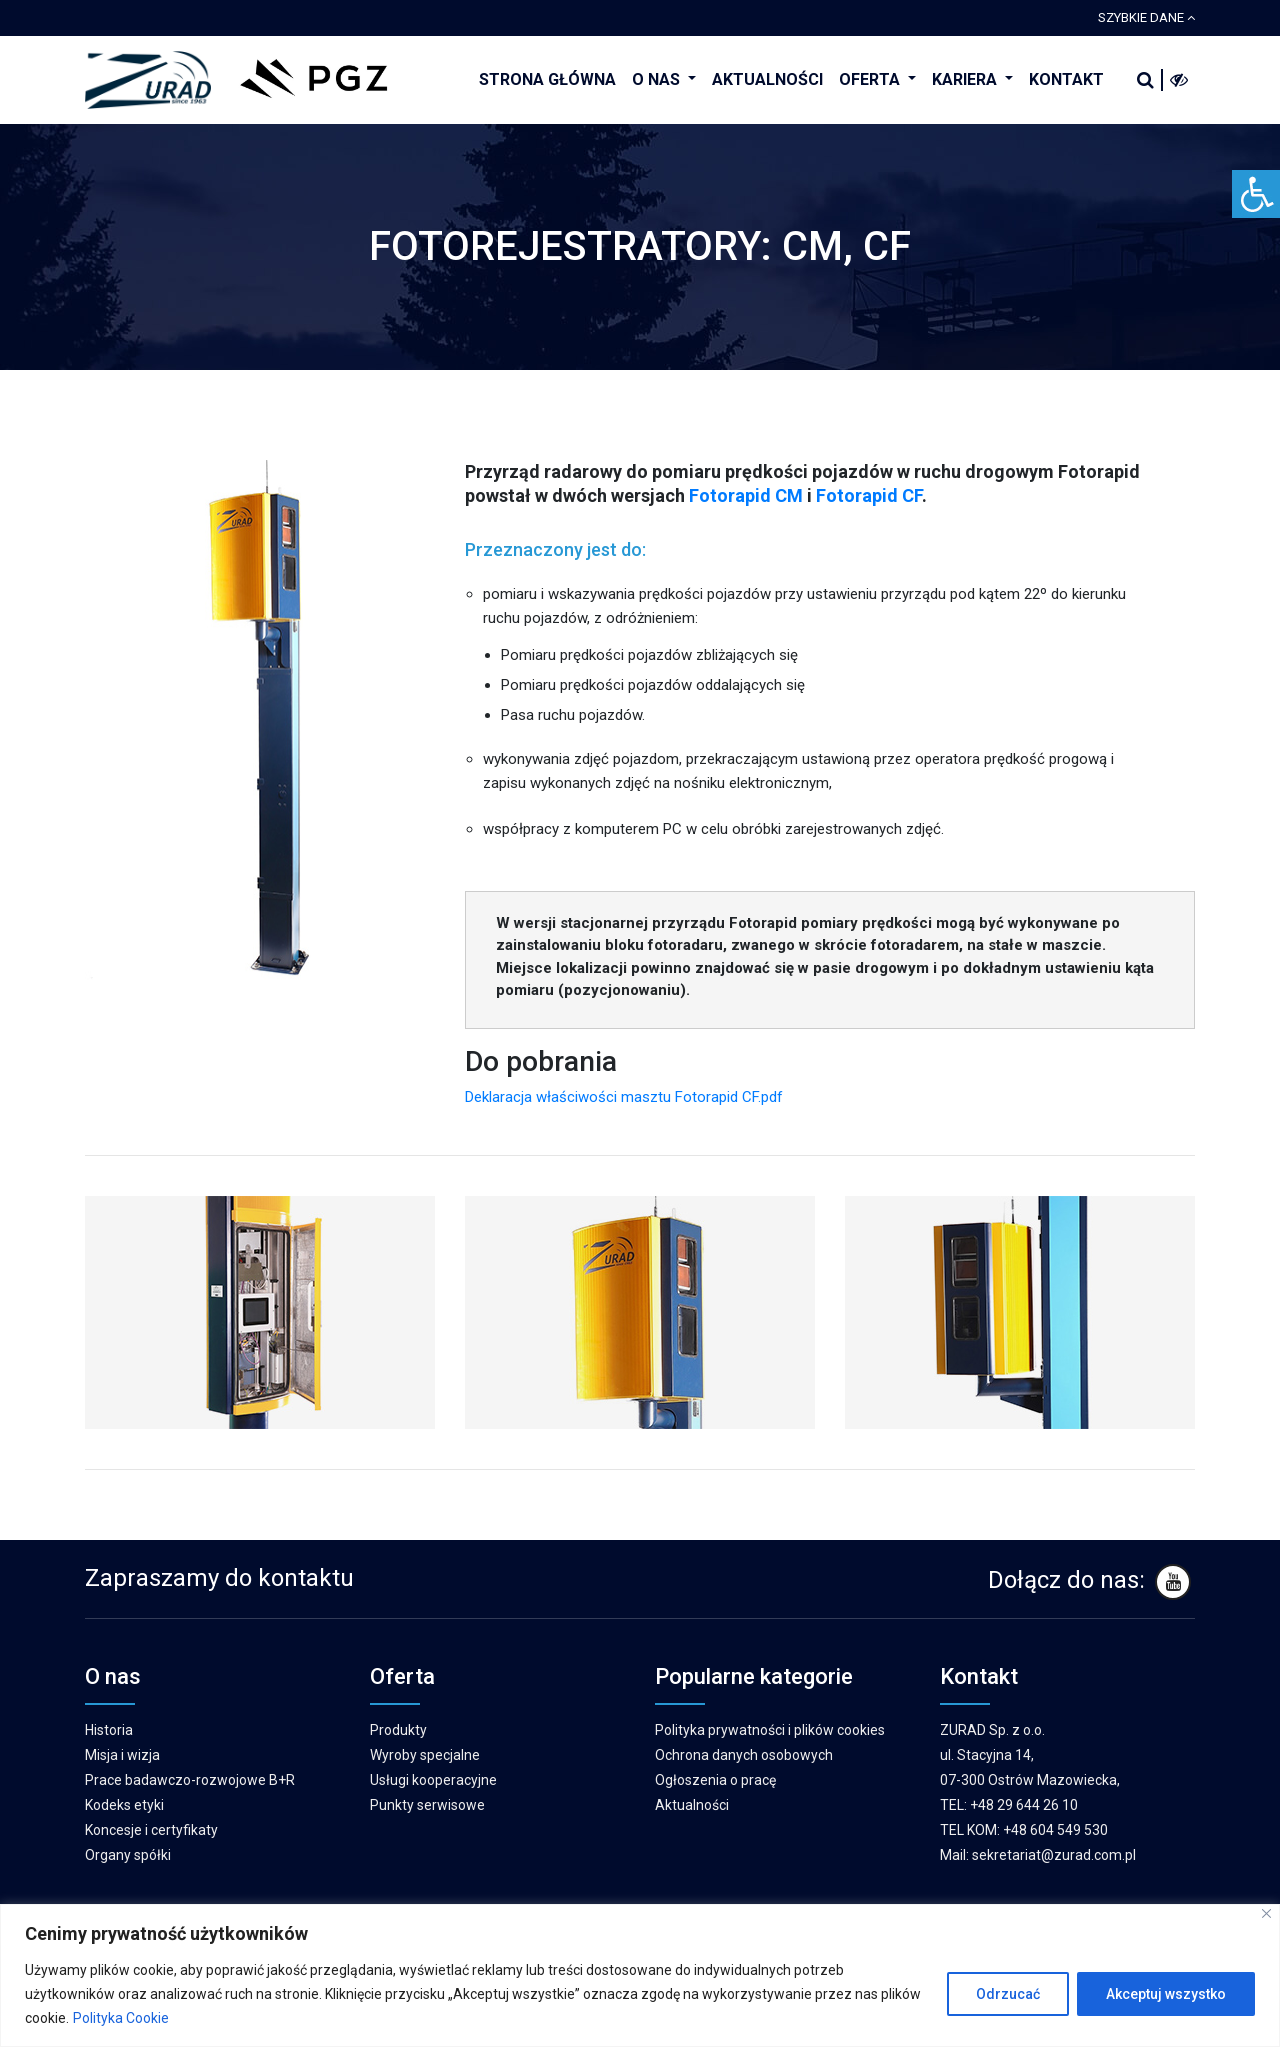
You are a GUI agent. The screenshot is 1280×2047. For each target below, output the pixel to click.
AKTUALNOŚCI (767, 79)
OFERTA (871, 79)
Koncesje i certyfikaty (151, 1830)
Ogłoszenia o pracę (715, 1780)
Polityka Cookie (121, 2018)
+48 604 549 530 (1055, 1830)
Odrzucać (1008, 1994)
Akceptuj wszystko (1166, 1994)
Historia (109, 1730)
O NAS (658, 79)
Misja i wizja (122, 1755)
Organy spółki (128, 1855)
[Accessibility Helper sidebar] (1256, 194)
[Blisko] (1266, 1913)
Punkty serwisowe (427, 1805)
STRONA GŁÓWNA (547, 79)
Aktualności (692, 1805)
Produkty (398, 1730)
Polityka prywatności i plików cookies (770, 1730)
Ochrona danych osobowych (744, 1755)
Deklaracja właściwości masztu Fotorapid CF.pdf (624, 1097)
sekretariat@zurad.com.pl (1054, 1855)
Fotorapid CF (869, 495)
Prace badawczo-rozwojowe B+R (190, 1780)
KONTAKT (1066, 79)
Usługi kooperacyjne (433, 1780)
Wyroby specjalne (425, 1755)
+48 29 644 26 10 (1024, 1805)
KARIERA (966, 79)
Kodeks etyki (124, 1805)
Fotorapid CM (746, 495)
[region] (640, 1975)
